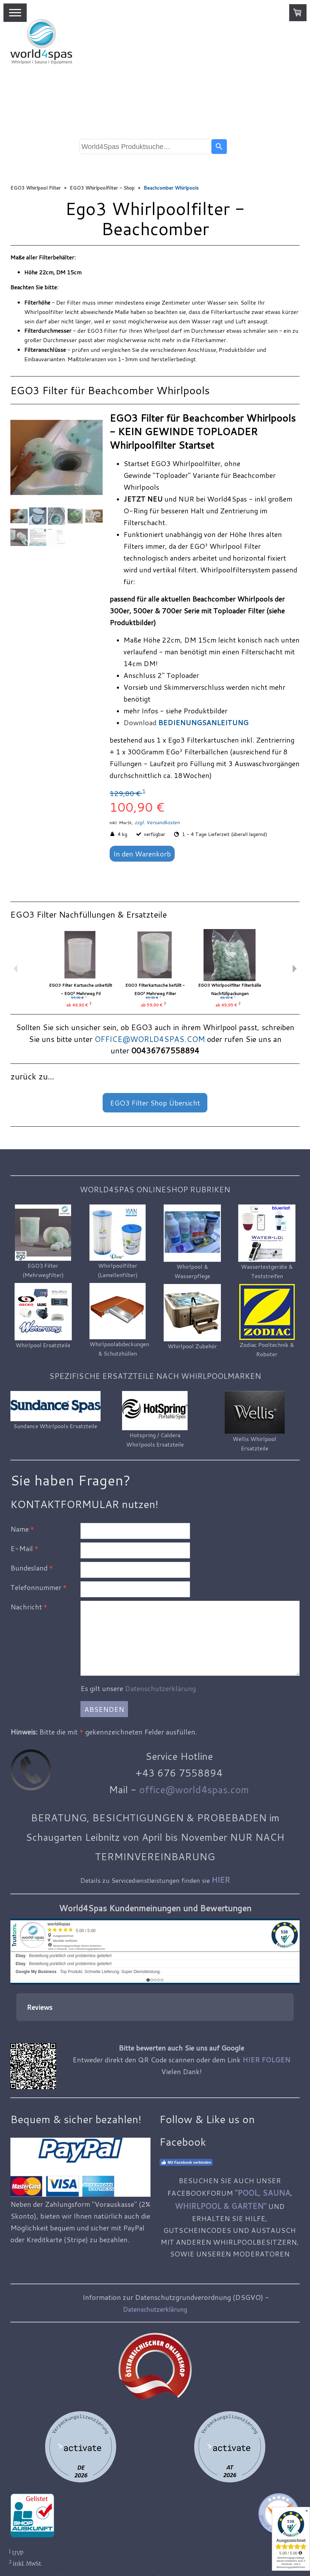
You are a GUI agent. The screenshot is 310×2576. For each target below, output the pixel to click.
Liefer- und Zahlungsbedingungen (109, 2543)
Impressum (24, 2543)
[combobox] (145, 146)
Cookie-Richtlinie (72, 2553)
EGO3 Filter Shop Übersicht (155, 1103)
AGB (51, 2543)
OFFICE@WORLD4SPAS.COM (150, 1039)
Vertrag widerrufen (133, 2553)
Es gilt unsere (138, 1688)
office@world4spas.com (194, 1789)
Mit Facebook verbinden (186, 2127)
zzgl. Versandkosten (157, 822)
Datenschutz (26, 2553)
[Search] (219, 146)
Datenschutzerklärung (160, 1688)
